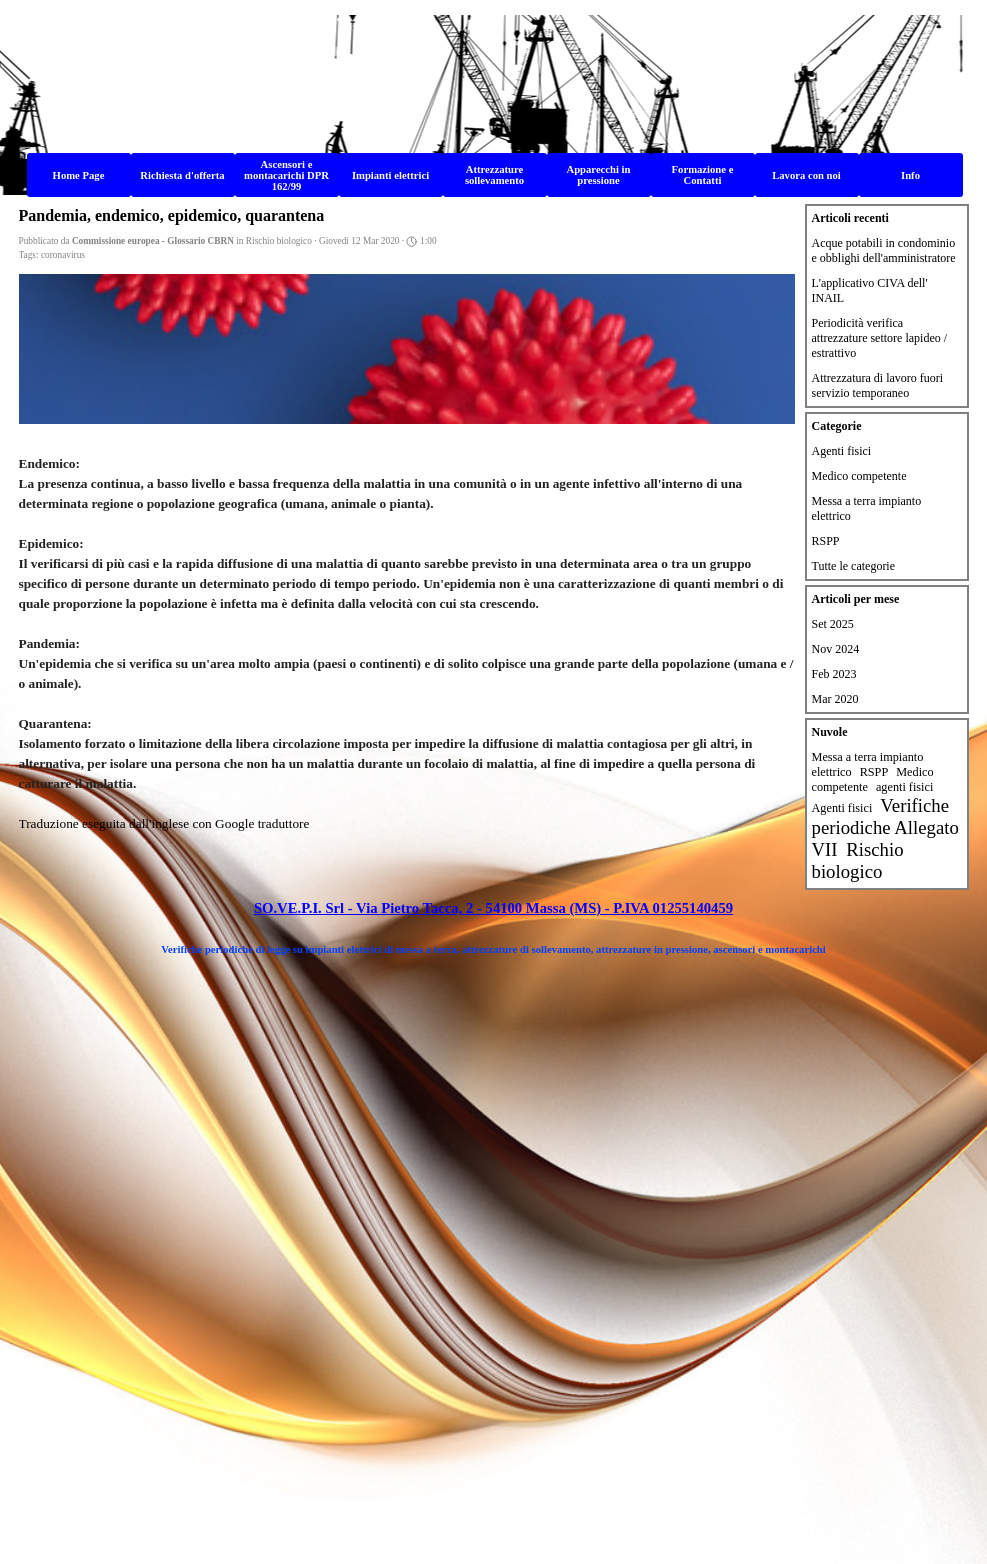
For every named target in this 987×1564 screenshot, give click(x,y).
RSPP (826, 541)
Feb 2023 (834, 674)
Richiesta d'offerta (182, 175)
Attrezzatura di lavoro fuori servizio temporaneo (878, 385)
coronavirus (63, 255)
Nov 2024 (836, 649)
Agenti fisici (842, 451)
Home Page (79, 175)
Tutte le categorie (854, 566)
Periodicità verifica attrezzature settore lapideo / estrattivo (880, 338)
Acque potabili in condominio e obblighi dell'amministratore (884, 250)
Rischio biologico (858, 860)
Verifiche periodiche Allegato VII (885, 827)
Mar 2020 (835, 699)
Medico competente (859, 476)
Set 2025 (833, 624)
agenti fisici (904, 787)
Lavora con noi (806, 175)
